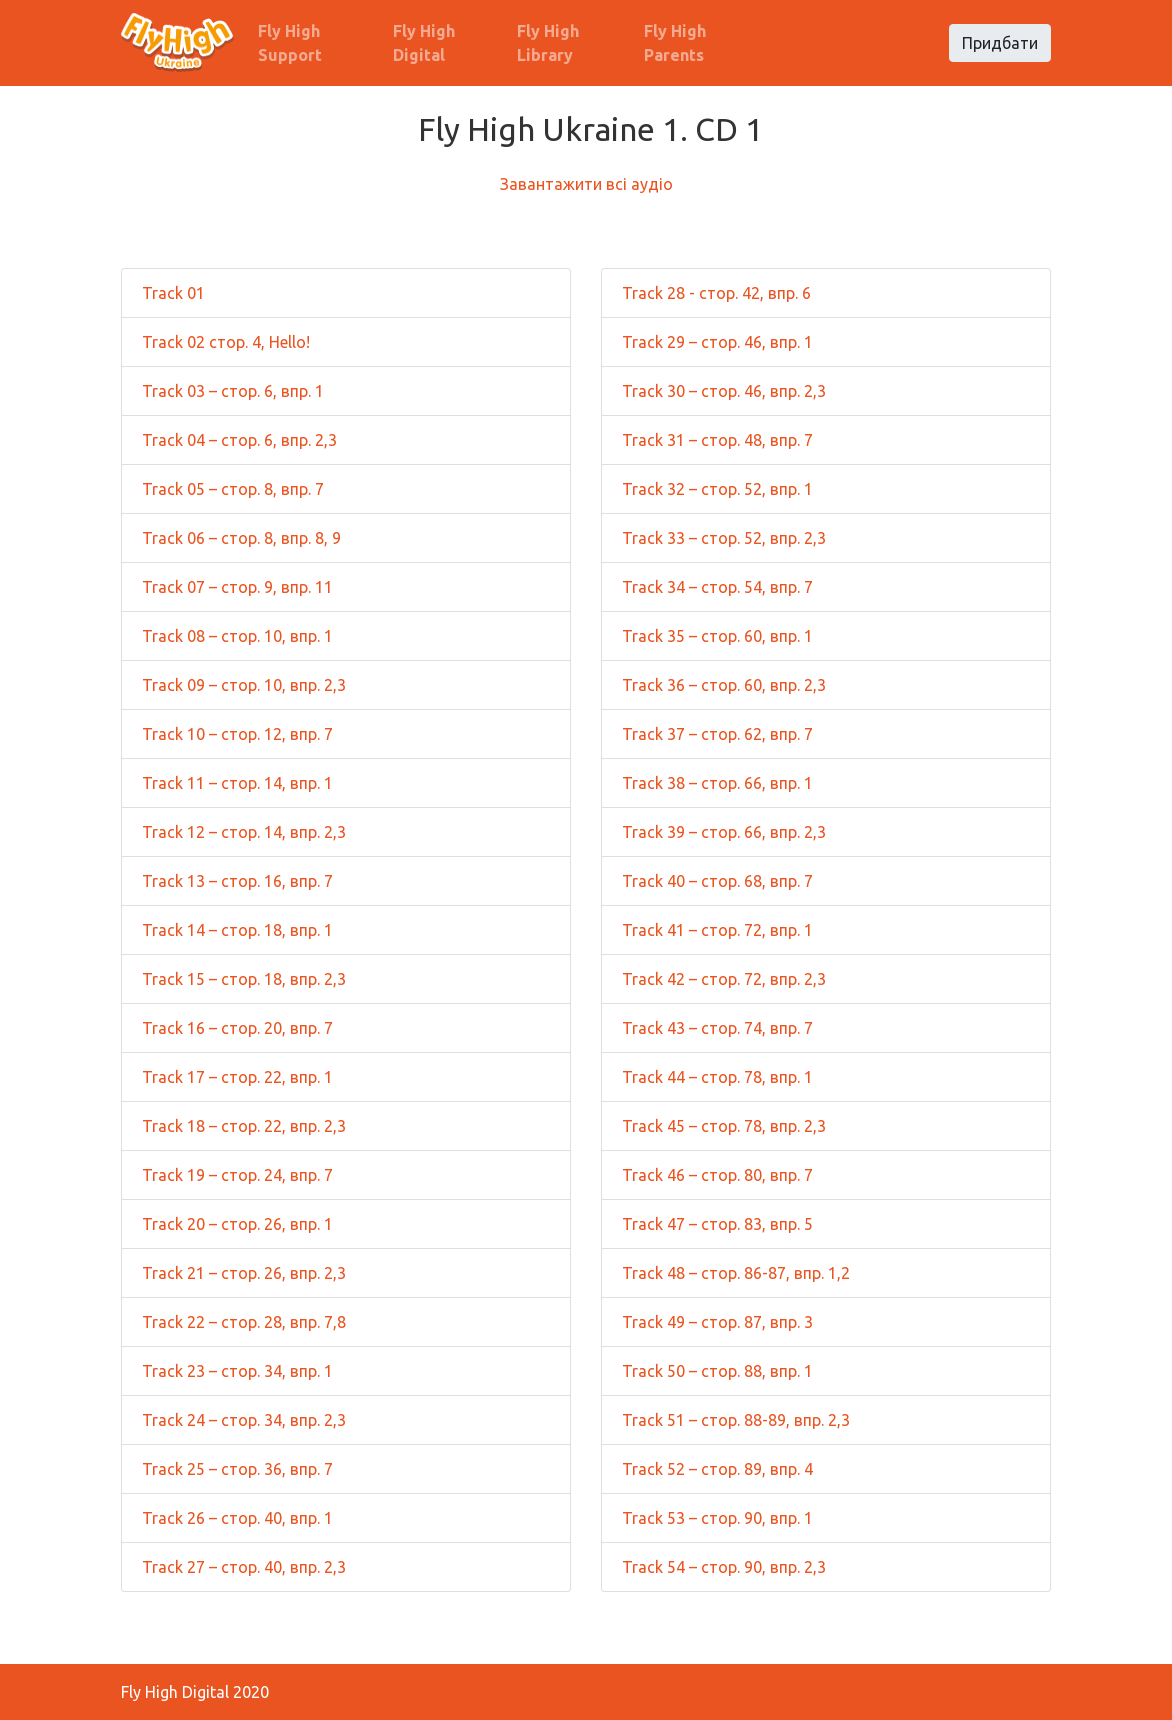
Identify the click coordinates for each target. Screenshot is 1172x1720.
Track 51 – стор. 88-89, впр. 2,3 (736, 1420)
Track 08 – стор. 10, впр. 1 (237, 636)
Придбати (1000, 43)
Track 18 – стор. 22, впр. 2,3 (244, 1126)
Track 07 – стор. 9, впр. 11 (237, 587)
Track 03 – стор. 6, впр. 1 (233, 391)
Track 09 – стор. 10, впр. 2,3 (244, 685)
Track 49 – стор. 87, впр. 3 (717, 1322)
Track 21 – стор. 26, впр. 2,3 (244, 1273)
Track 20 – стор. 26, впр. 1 (237, 1224)
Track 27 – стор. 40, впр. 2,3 (244, 1567)
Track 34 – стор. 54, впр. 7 (717, 587)
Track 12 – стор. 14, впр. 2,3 (244, 832)
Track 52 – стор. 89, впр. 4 (717, 1469)
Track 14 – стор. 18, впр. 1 (237, 930)
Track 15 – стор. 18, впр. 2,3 (244, 979)
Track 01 (173, 293)
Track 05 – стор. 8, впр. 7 (233, 489)
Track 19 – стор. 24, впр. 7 (237, 1175)
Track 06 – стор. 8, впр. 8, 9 (241, 538)
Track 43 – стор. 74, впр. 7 (717, 1028)
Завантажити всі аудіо (586, 184)
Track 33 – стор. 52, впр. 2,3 (724, 538)
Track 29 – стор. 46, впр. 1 (717, 342)
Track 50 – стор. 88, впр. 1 (717, 1371)
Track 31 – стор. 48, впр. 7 (717, 440)
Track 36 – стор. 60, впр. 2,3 (724, 685)
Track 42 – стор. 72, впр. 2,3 (724, 979)
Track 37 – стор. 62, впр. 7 (717, 734)
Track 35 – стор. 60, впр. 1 (717, 636)
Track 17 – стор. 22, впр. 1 (237, 1077)
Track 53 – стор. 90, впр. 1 (717, 1518)
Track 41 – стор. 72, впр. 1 (717, 930)
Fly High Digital (424, 43)
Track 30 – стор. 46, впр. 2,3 (724, 391)
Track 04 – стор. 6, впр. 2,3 (239, 440)
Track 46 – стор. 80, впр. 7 (717, 1175)
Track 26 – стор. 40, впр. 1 (237, 1518)
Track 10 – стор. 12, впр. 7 (237, 734)
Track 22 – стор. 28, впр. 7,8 (244, 1322)
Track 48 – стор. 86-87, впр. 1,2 (736, 1273)
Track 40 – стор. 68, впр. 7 (717, 881)
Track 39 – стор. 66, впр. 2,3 (724, 832)
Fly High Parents (675, 43)
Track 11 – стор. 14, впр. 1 (237, 783)
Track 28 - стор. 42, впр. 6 (716, 293)
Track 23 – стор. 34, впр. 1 (237, 1371)
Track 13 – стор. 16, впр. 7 (237, 881)
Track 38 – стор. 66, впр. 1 (717, 783)
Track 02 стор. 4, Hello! (226, 342)
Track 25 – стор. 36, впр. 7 (237, 1469)
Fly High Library (548, 43)
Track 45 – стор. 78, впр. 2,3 (724, 1126)
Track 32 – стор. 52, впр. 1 (717, 489)
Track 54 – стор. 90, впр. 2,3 (724, 1567)
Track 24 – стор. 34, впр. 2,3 (244, 1420)
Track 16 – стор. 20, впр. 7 (237, 1028)
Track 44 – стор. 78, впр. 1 (717, 1077)
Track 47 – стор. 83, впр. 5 (717, 1224)
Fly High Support (290, 43)
